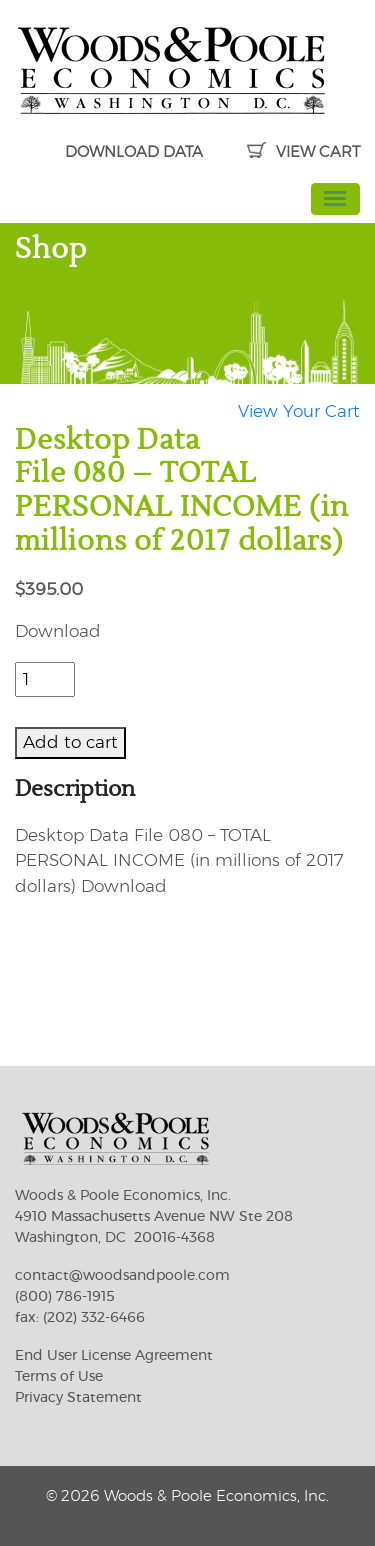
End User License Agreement (114, 1356)
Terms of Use (59, 1377)
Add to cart (70, 742)
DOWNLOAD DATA (134, 152)
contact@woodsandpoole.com (122, 1276)
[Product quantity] (45, 680)
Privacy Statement (78, 1398)
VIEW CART (303, 152)
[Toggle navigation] (336, 199)
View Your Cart (299, 411)
